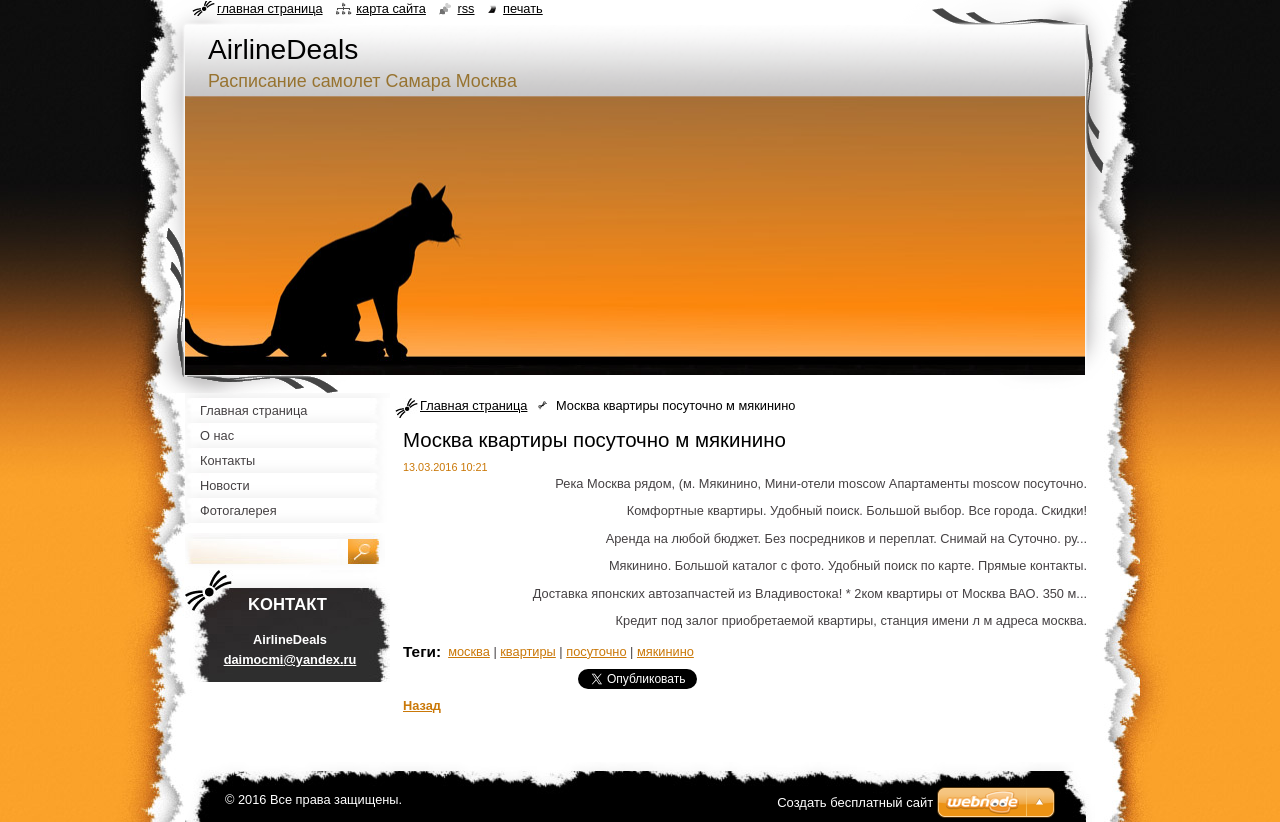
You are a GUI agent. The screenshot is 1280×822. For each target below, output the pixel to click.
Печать (523, 8)
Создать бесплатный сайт (855, 802)
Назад (422, 705)
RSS (465, 8)
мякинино (665, 651)
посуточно (596, 651)
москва (469, 651)
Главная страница (473, 405)
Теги (419, 651)
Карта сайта (391, 8)
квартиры (528, 651)
